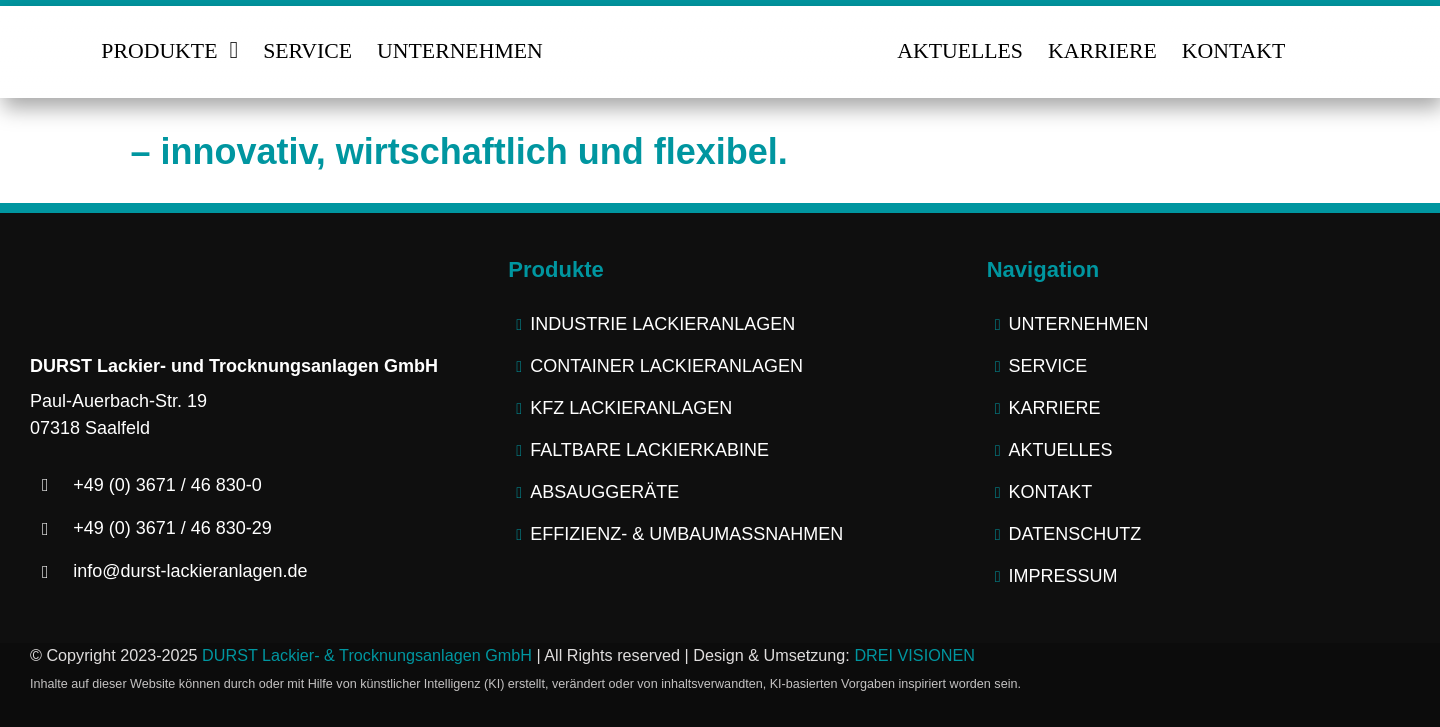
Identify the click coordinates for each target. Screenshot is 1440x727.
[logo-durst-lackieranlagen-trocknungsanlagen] (720, 30)
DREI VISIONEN (914, 655)
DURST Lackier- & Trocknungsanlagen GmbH (367, 655)
